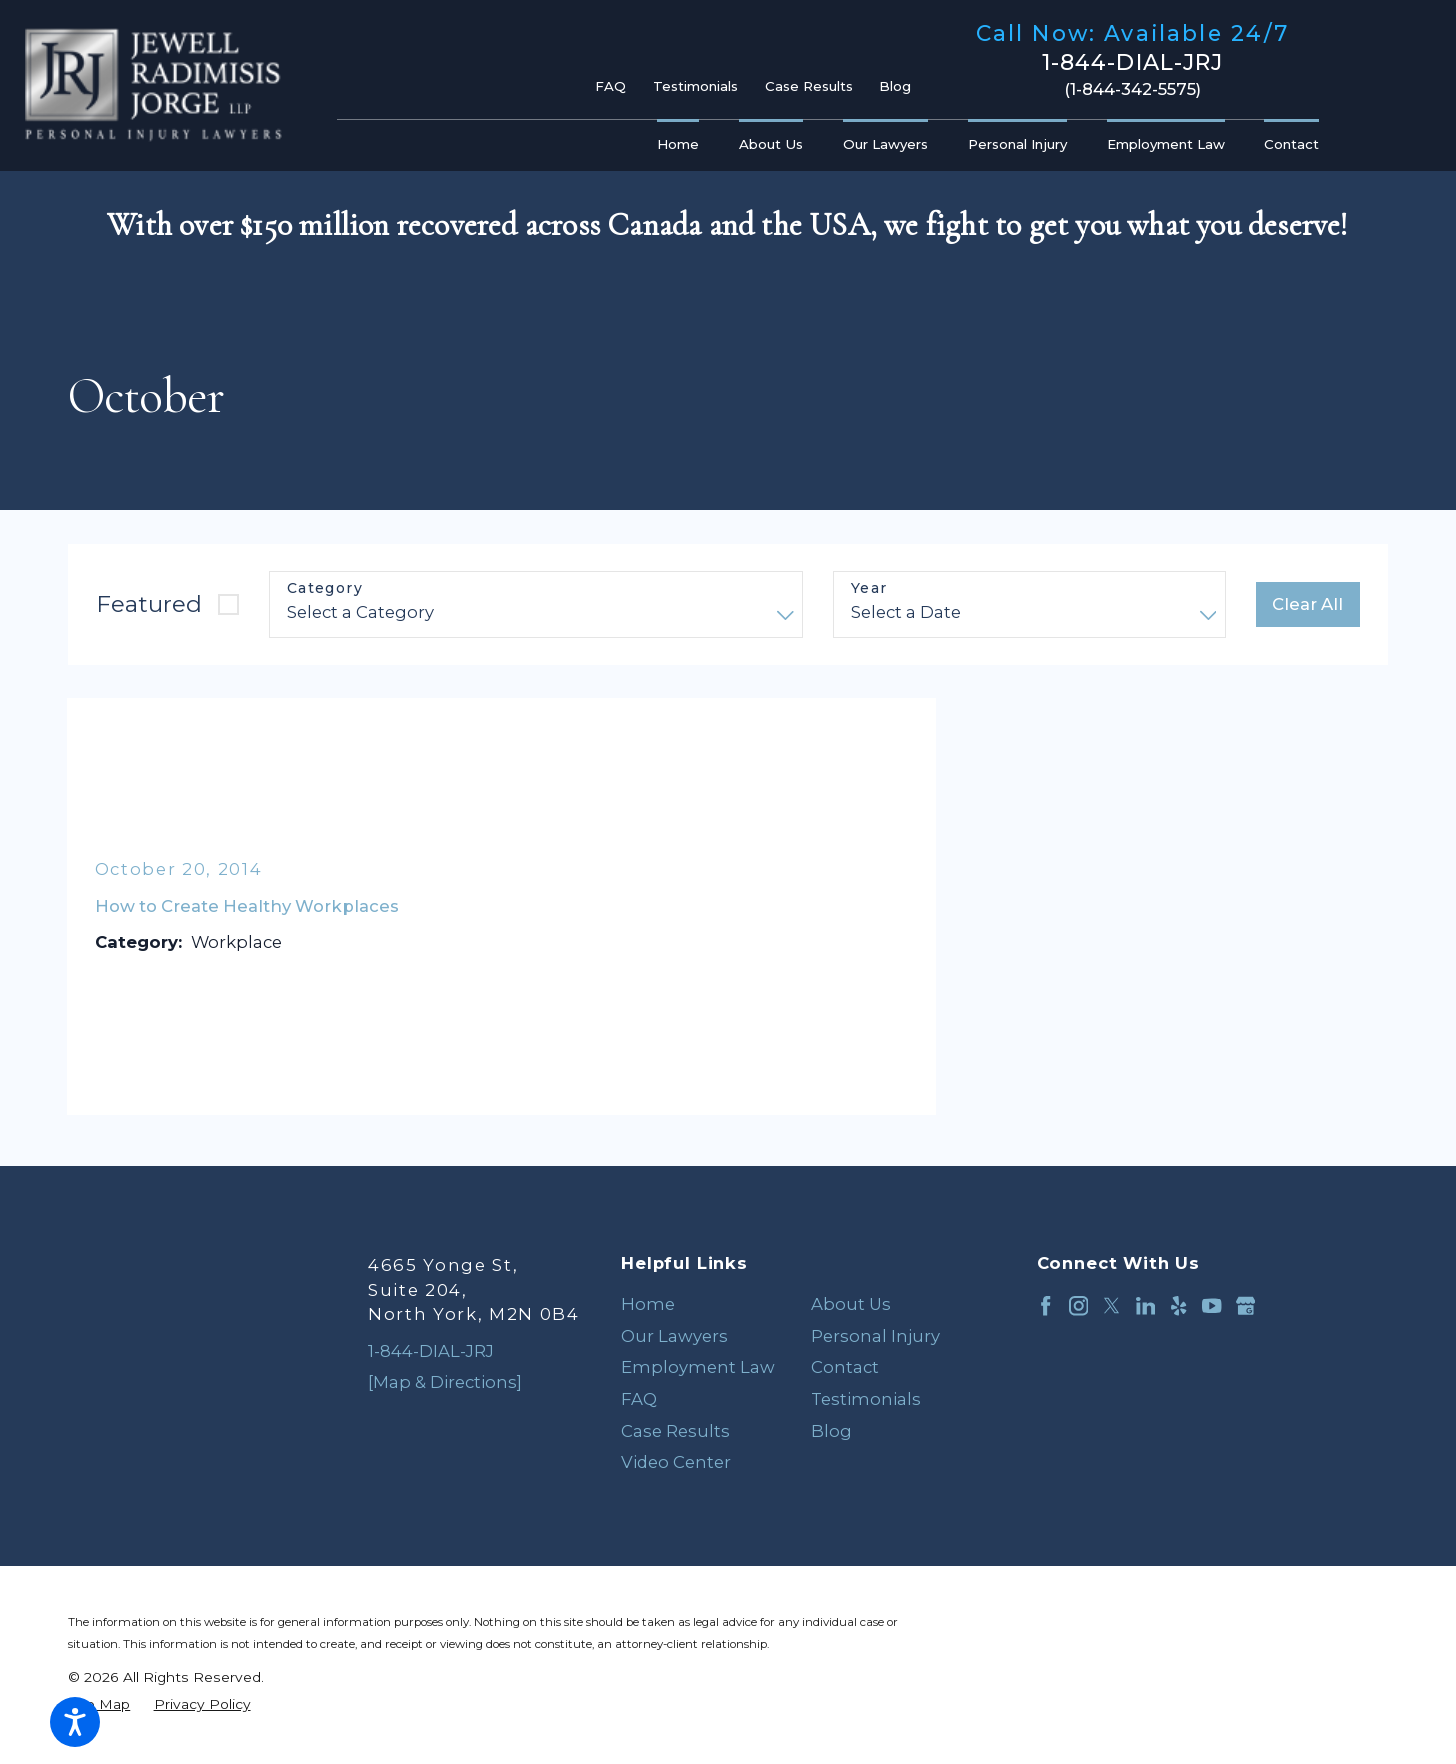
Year (869, 588)
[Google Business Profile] (1245, 1305)
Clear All (1307, 604)
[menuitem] (683, 145)
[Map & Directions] (445, 1382)
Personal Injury (875, 1336)
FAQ (610, 86)
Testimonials (695, 86)
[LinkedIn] (1145, 1305)
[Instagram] (1078, 1305)
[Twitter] (1111, 1305)
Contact (845, 1367)
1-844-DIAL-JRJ (1133, 63)
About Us (851, 1304)
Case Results (809, 86)
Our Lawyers (674, 1336)
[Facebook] (1045, 1305)
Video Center (676, 1462)
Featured (149, 604)
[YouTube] (1211, 1305)
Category (325, 588)
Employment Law (698, 1367)
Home (648, 1304)
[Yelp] (1178, 1305)
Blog (895, 86)
